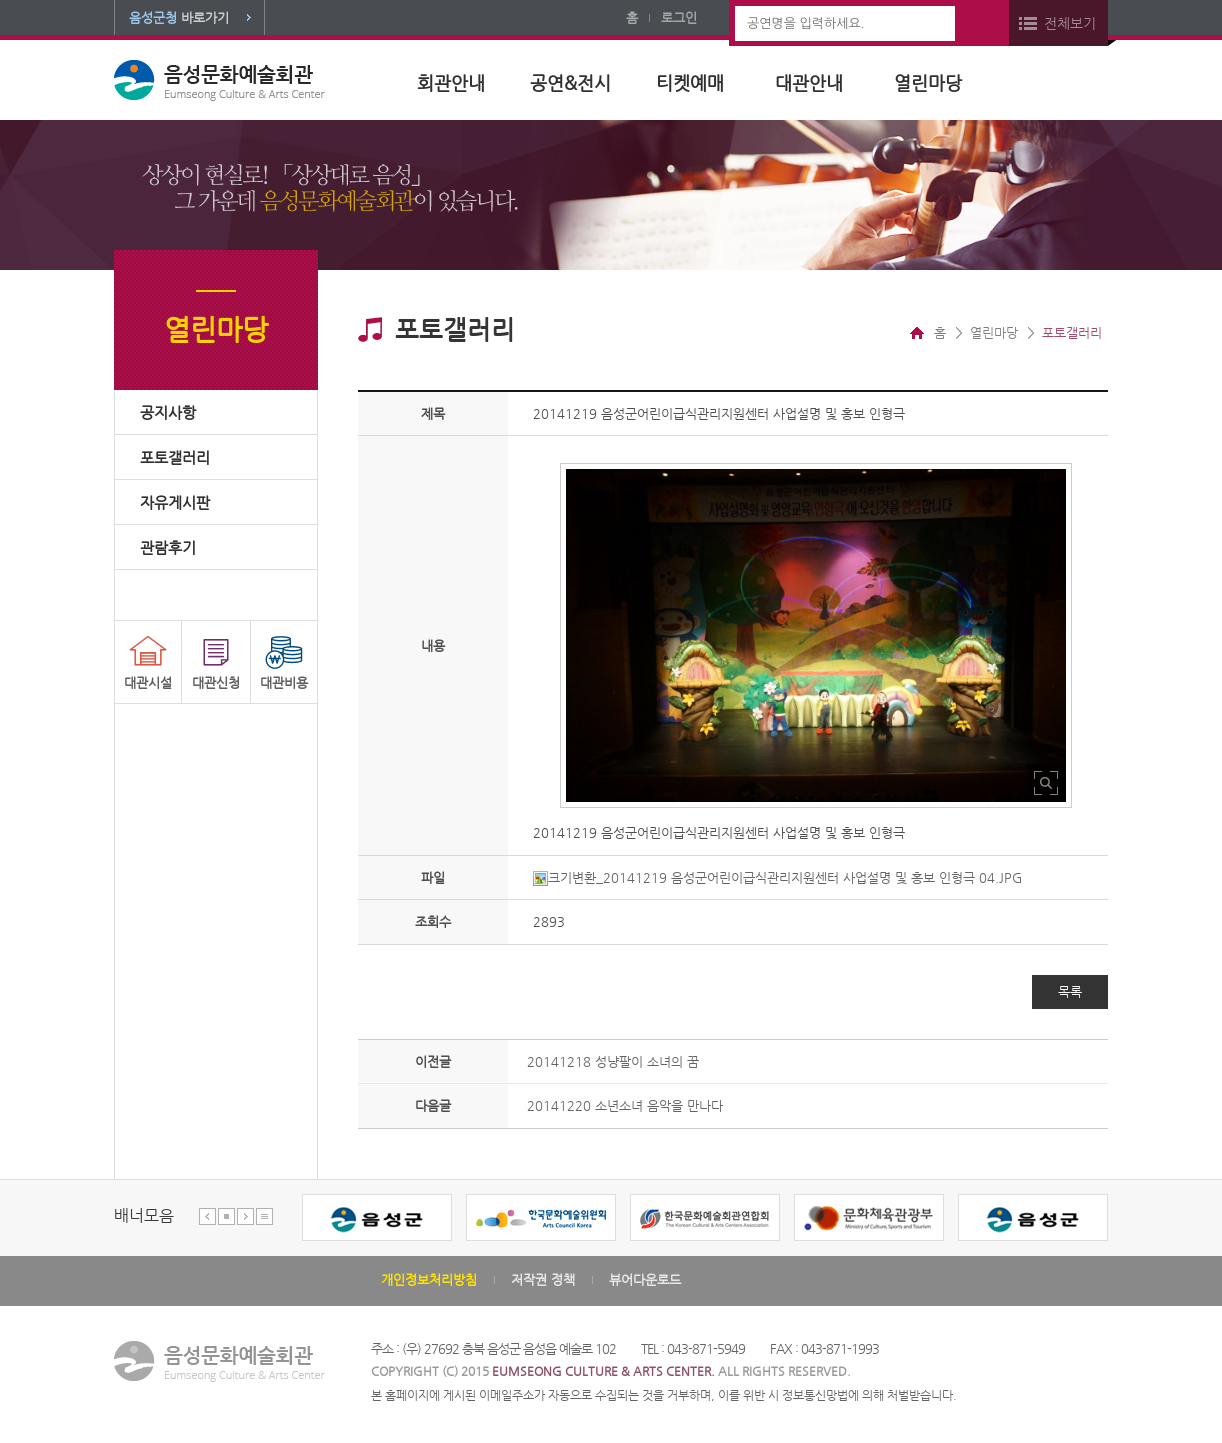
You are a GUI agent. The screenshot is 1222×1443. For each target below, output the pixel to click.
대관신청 (216, 682)
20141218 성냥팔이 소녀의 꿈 (613, 1061)
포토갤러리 (175, 457)
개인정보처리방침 (429, 1279)
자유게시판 (175, 502)
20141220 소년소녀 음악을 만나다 (625, 1105)
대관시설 (148, 682)
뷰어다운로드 (645, 1279)
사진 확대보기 (1046, 782)
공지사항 (168, 412)
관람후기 (168, 547)
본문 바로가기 (0, 0)
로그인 (679, 17)
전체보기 (1070, 23)
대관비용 (284, 682)
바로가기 (179, 17)
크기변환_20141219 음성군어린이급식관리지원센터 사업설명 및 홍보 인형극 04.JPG (777, 877)
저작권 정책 (543, 1279)
